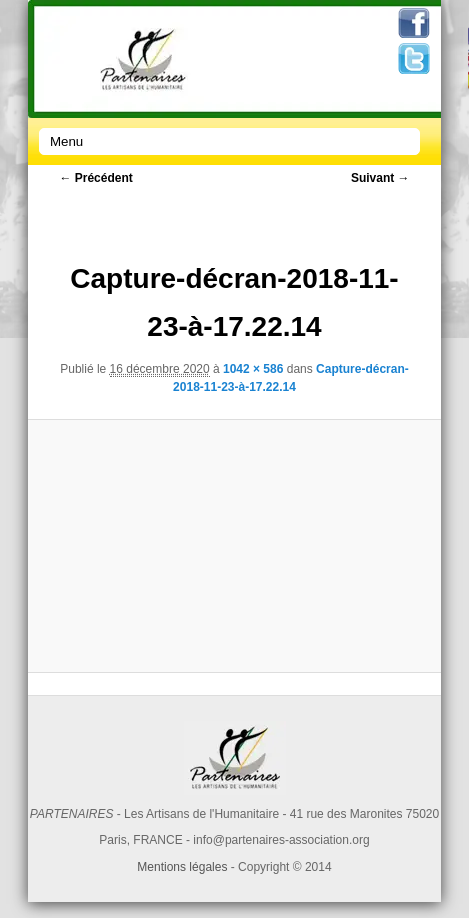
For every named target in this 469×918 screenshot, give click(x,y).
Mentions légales (182, 867)
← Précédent (95, 178)
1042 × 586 (253, 369)
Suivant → (380, 178)
